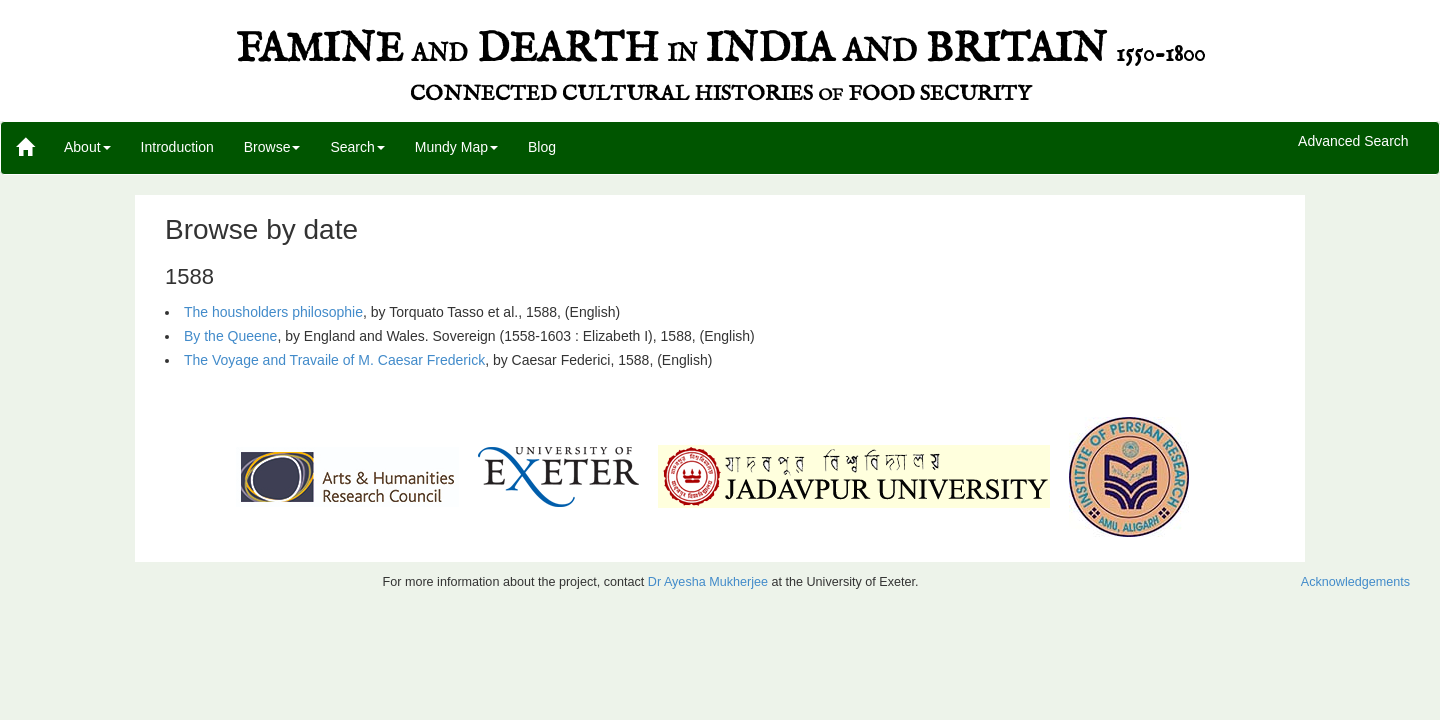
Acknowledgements (1355, 582)
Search (357, 147)
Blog (542, 147)
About (87, 147)
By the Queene (230, 336)
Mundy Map (456, 147)
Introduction (177, 147)
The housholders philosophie (273, 312)
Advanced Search (1353, 142)
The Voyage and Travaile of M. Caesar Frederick (334, 360)
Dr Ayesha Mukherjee (708, 582)
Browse (272, 147)
